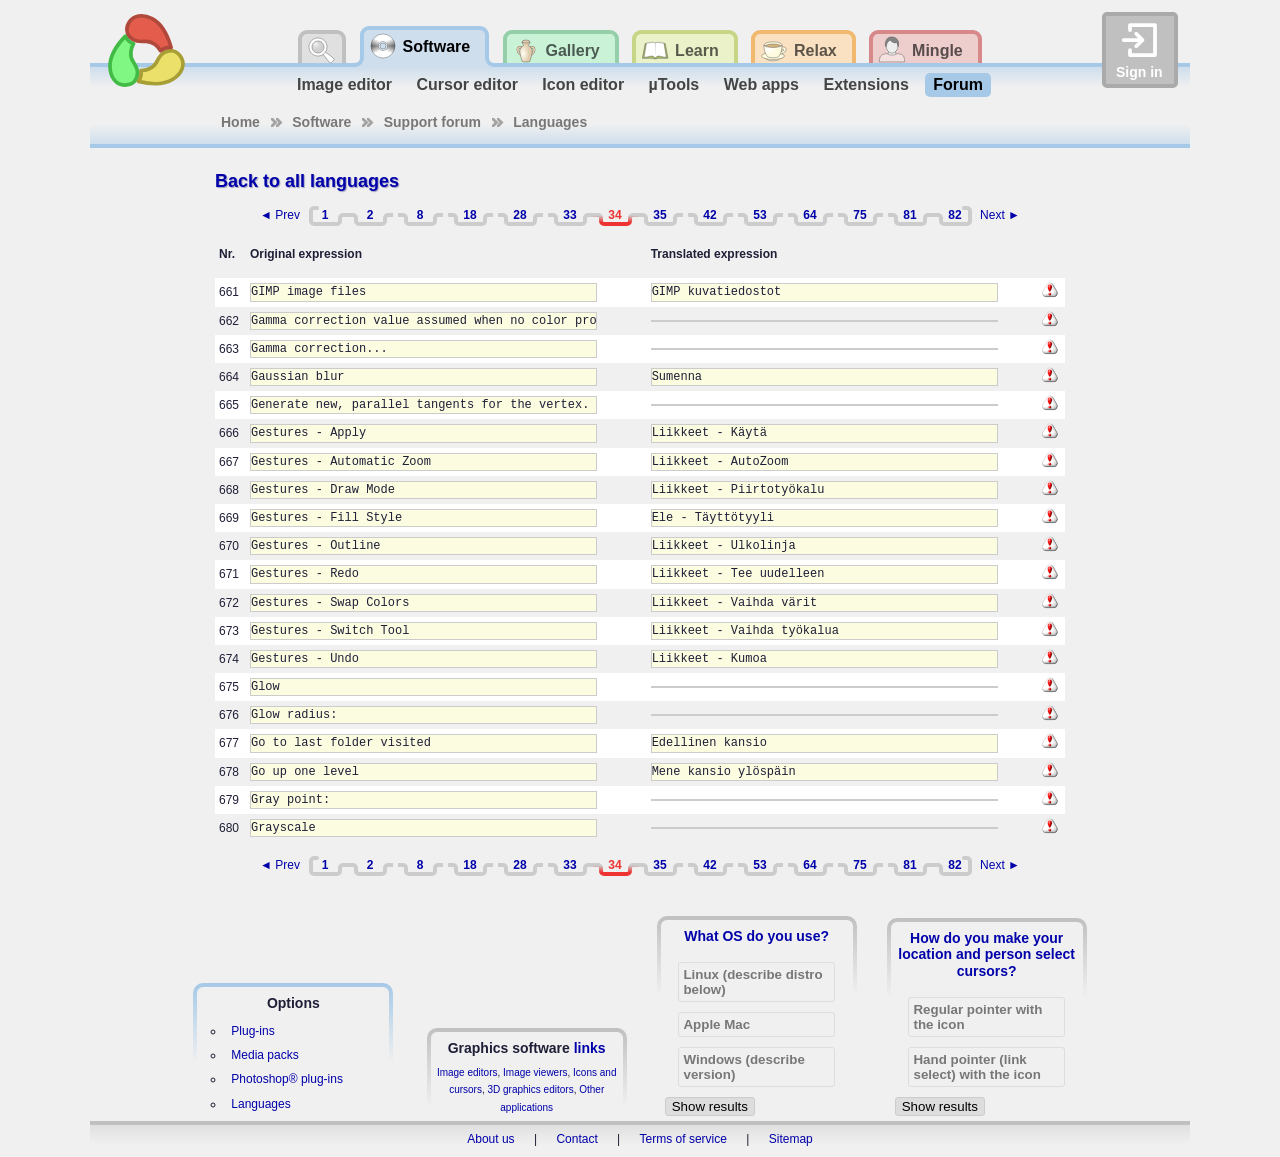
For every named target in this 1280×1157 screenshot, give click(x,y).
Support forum (432, 122)
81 (909, 215)
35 (659, 215)
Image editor (344, 84)
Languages (550, 122)
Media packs (264, 1055)
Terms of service (683, 1139)
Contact (576, 1139)
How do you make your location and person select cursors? (986, 954)
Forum (958, 84)
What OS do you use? (756, 936)
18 (469, 215)
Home (240, 122)
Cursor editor (467, 84)
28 (519, 215)
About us (490, 1139)
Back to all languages (307, 181)
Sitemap (791, 1139)
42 (709, 215)
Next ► (1000, 215)
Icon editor (583, 84)
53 (759, 215)
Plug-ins (252, 1031)
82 (954, 215)
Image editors (467, 1072)
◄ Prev (280, 215)
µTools (674, 84)
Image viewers (535, 1072)
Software (321, 122)
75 (859, 215)
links (590, 1048)
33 (569, 215)
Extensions (865, 84)
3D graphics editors (530, 1089)
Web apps (761, 84)
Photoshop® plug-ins (287, 1079)
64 (809, 215)
